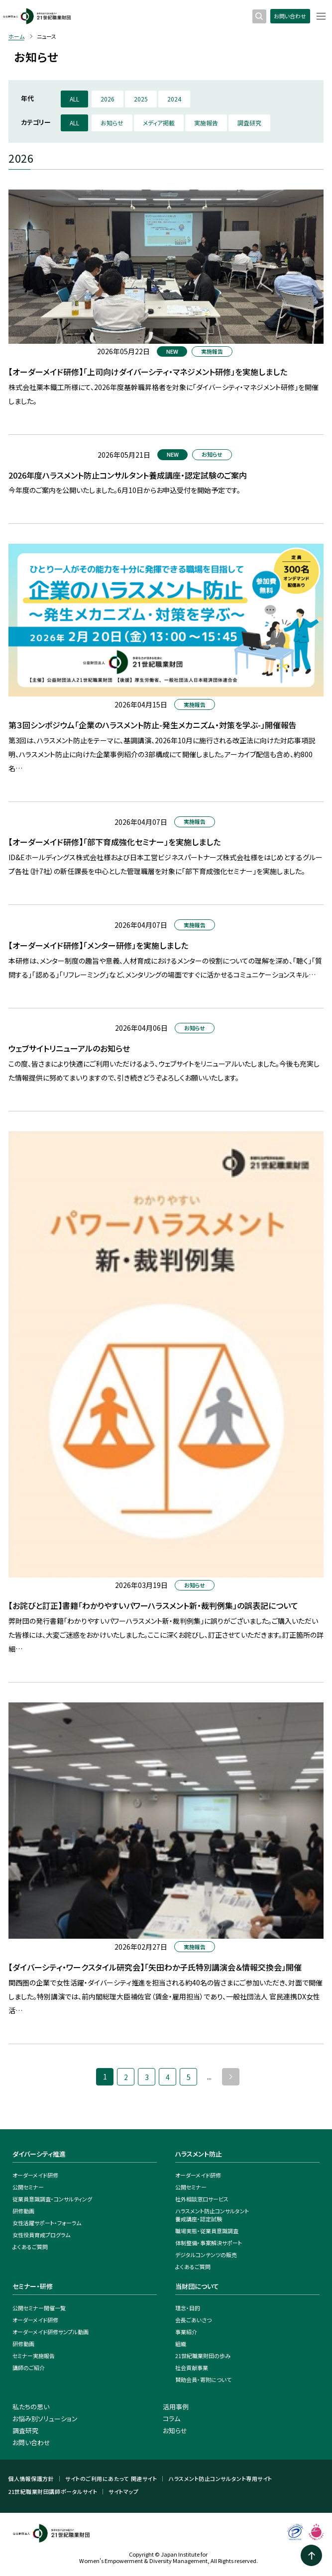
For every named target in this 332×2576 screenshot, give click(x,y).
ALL (74, 99)
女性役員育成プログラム (41, 2235)
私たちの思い (30, 2406)
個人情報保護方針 (31, 2478)
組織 (180, 2344)
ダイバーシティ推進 (39, 2154)
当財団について (197, 2286)
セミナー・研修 (32, 2286)
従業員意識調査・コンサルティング (52, 2199)
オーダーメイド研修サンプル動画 (50, 2332)
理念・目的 (187, 2308)
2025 (141, 99)
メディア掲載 (159, 122)
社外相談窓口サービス (201, 2199)
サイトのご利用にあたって (97, 2478)
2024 (174, 99)
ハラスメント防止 (198, 2154)
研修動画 (23, 2211)
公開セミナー (28, 2187)
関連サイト (144, 2478)
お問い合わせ (290, 16)
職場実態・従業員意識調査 (206, 2231)
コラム (171, 2418)
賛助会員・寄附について (203, 2379)
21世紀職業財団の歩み (202, 2356)
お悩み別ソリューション (45, 2418)
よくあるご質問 (30, 2247)
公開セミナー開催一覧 (39, 2308)
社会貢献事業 (191, 2368)
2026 (107, 99)
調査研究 (249, 122)
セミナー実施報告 (33, 2356)
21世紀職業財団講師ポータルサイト (52, 2491)
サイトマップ (123, 2491)
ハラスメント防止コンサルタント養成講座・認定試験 (212, 2215)
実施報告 (206, 122)
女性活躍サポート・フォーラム (46, 2223)
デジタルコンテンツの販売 (206, 2255)
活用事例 (176, 2406)
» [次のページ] (230, 2076)
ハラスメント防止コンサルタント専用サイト (220, 2478)
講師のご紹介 (28, 2368)
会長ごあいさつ (193, 2320)
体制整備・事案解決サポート (208, 2243)
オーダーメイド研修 (35, 2175)
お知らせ (112, 122)
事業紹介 (186, 2332)
